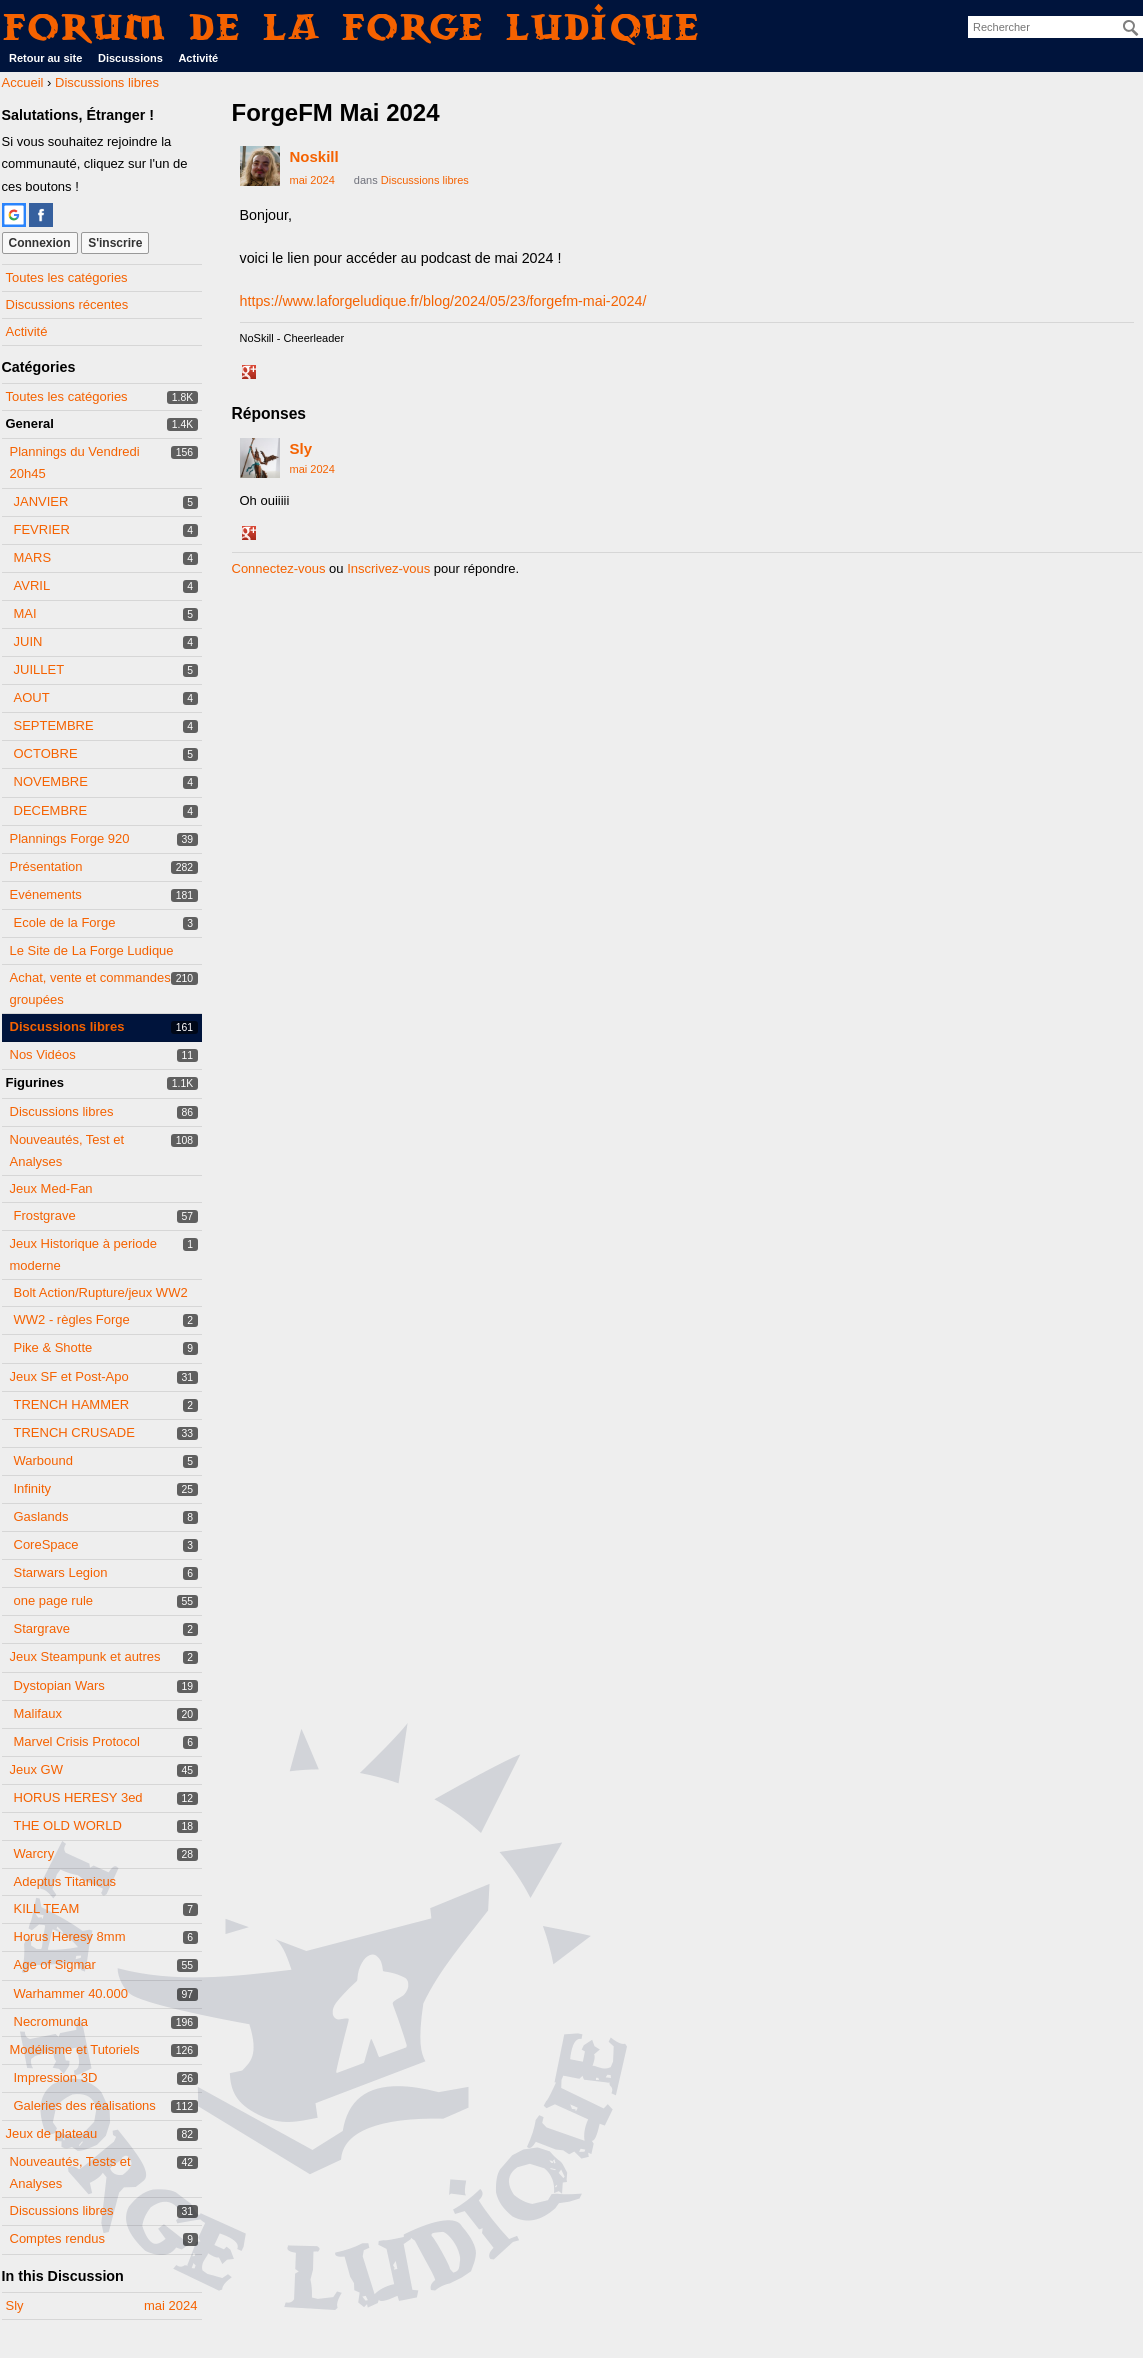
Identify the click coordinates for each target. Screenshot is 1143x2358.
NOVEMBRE (51, 781)
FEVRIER (42, 529)
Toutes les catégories (67, 277)
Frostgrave (45, 1215)
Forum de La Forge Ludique (352, 26)
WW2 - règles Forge (72, 1319)
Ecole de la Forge (65, 922)
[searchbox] (1055, 27)
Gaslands (41, 1516)
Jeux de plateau (52, 2133)
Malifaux (38, 1713)
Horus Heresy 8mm (70, 1936)
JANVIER (41, 501)
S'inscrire (115, 243)
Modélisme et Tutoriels (75, 2049)
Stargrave (42, 1628)
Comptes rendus (57, 2238)
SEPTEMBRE (54, 725)
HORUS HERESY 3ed (78, 1797)
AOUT (32, 697)
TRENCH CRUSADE (74, 1432)
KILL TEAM (47, 1908)
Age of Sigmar (55, 1964)
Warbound (44, 1460)
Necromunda (51, 2021)
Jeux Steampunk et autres (85, 1656)
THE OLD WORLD (68, 1825)
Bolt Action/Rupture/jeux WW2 (101, 1292)
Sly (301, 448)
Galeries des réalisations (85, 2105)
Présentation (46, 866)
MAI (25, 613)
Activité (198, 58)
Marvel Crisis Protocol (77, 1741)
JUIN (28, 641)
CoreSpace (46, 1544)
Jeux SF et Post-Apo (69, 1376)
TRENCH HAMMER (72, 1404)
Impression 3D (56, 2077)
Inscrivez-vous (388, 568)
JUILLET (39, 669)
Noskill (314, 156)
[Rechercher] (1131, 28)
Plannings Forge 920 (70, 838)
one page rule (54, 1600)
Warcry (34, 1853)
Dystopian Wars (59, 1685)
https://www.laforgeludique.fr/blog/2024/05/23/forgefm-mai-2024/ (443, 301)
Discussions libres (67, 1026)
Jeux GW (36, 1769)
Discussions (130, 58)
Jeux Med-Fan (51, 1188)
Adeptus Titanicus (65, 1881)
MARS (33, 557)
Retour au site (45, 58)
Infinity (33, 1488)
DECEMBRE (51, 810)
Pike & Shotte (53, 1347)
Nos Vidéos (43, 1054)
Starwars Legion (61, 1572)
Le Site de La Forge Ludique (92, 950)
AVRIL (32, 585)
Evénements (46, 894)
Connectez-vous (279, 568)
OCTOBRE (46, 753)
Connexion (40, 243)
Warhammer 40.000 (71, 1993)
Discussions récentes (67, 304)
